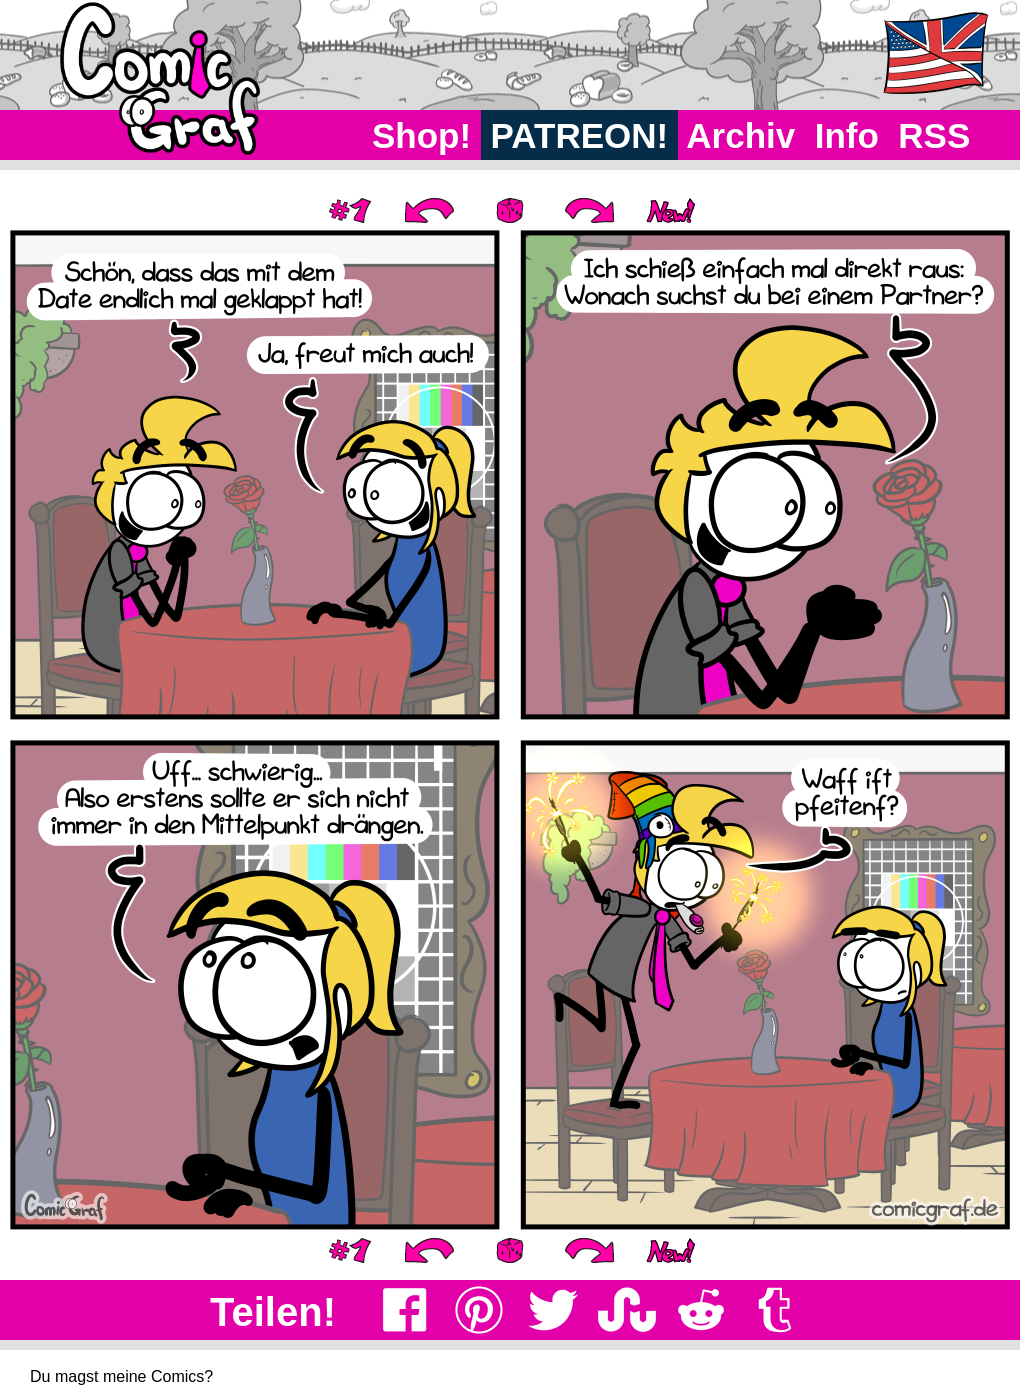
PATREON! (579, 135)
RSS (934, 135)
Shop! (421, 135)
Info (847, 135)
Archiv (741, 135)
